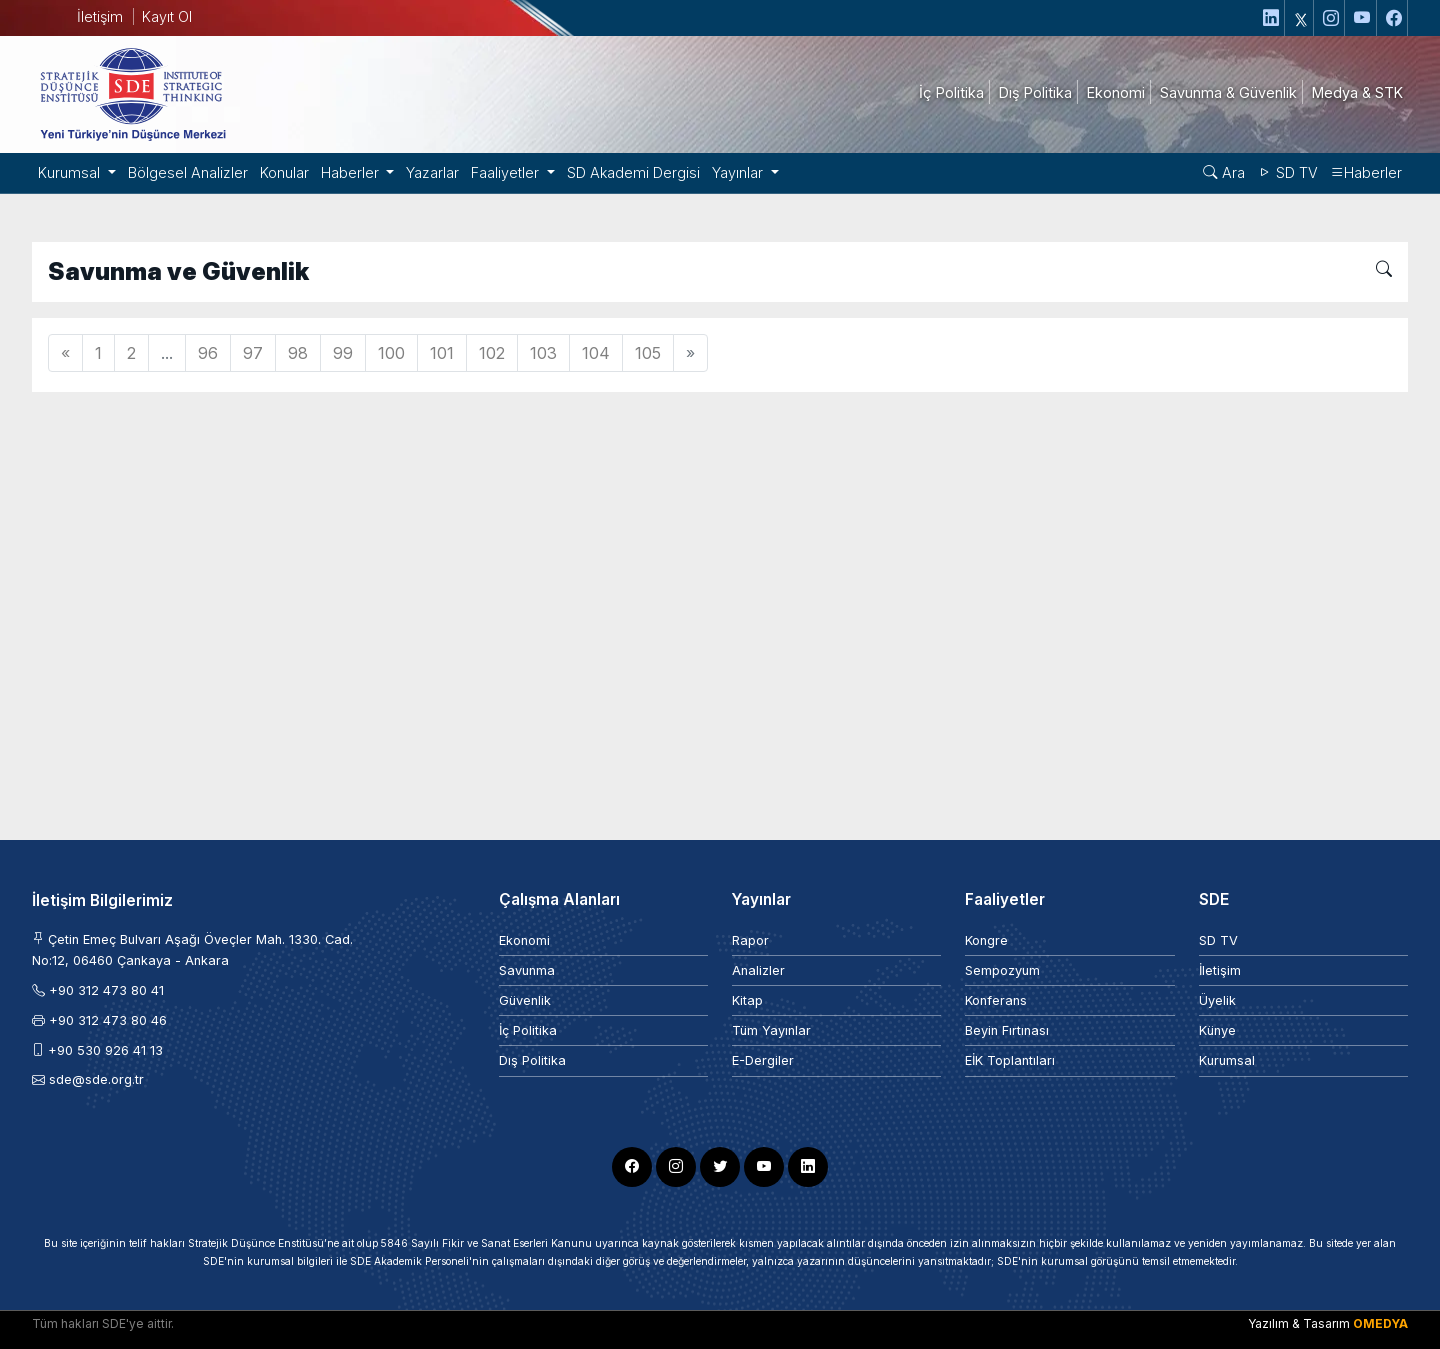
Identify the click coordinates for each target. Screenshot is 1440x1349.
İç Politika (528, 1030)
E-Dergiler (763, 1060)
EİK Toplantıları (1010, 1060)
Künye (1217, 1030)
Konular (284, 172)
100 (391, 353)
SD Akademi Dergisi (633, 172)
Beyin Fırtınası (1007, 1030)
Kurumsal (1227, 1060)
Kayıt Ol (167, 16)
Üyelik (1217, 1000)
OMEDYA (1380, 1323)
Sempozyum (1002, 970)
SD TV (1287, 172)
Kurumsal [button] (71, 172)
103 (543, 353)
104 (596, 353)
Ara (1224, 172)
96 (208, 353)
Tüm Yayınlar (771, 1030)
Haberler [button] (352, 172)
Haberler (1366, 172)
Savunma (527, 970)
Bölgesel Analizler (188, 172)
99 (343, 353)
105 (648, 353)
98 (298, 353)
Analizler (758, 970)
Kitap (747, 1000)
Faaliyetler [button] (507, 172)
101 (442, 353)
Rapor (750, 940)
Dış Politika (532, 1060)
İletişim (100, 16)
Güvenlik (525, 1000)
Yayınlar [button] (739, 172)
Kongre (986, 940)
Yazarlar (432, 172)
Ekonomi (524, 940)
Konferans (996, 1000)
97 (253, 353)
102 (492, 353)
